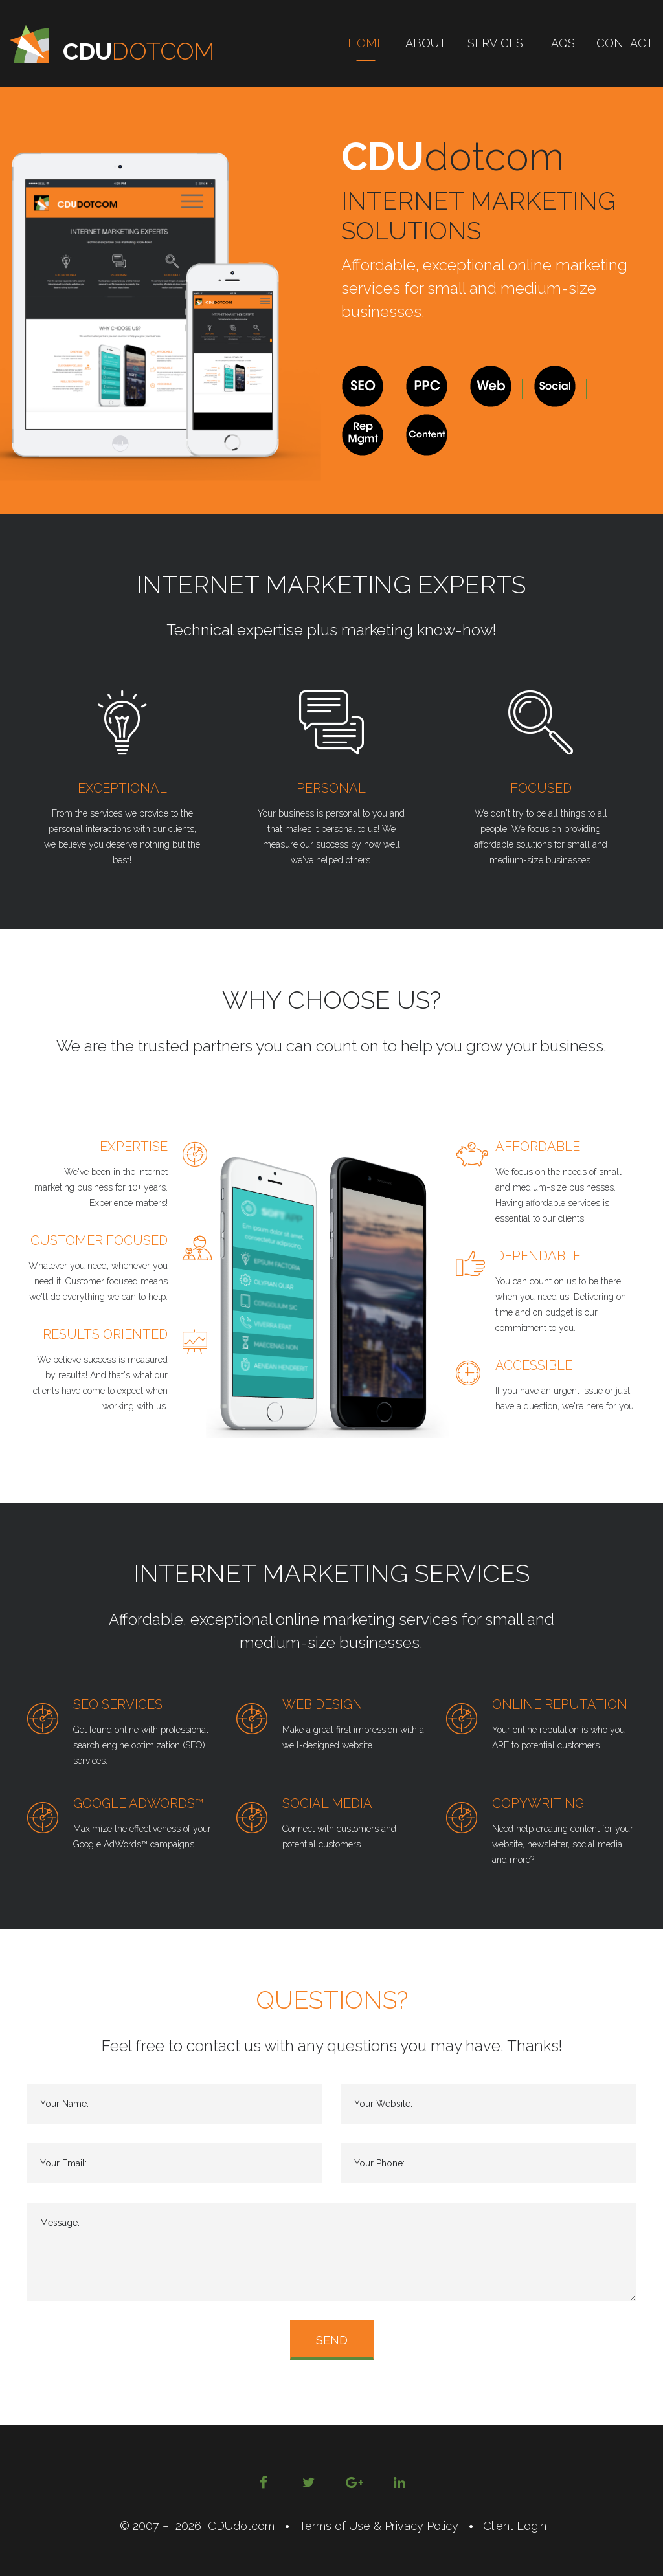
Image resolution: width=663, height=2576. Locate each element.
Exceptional (122, 788)
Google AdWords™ (138, 1803)
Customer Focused (99, 1240)
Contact (624, 43)
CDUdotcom (241, 2526)
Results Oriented (105, 1334)
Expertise (134, 1146)
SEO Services (118, 1704)
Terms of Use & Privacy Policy (378, 2526)
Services (495, 43)
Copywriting (538, 1803)
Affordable (537, 1146)
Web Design (322, 1704)
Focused (541, 788)
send (332, 2340)
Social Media (327, 1803)
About (425, 43)
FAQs (560, 43)
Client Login (511, 2526)
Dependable (538, 1256)
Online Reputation (559, 1704)
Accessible (533, 1365)
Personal (331, 788)
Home (366, 43)
